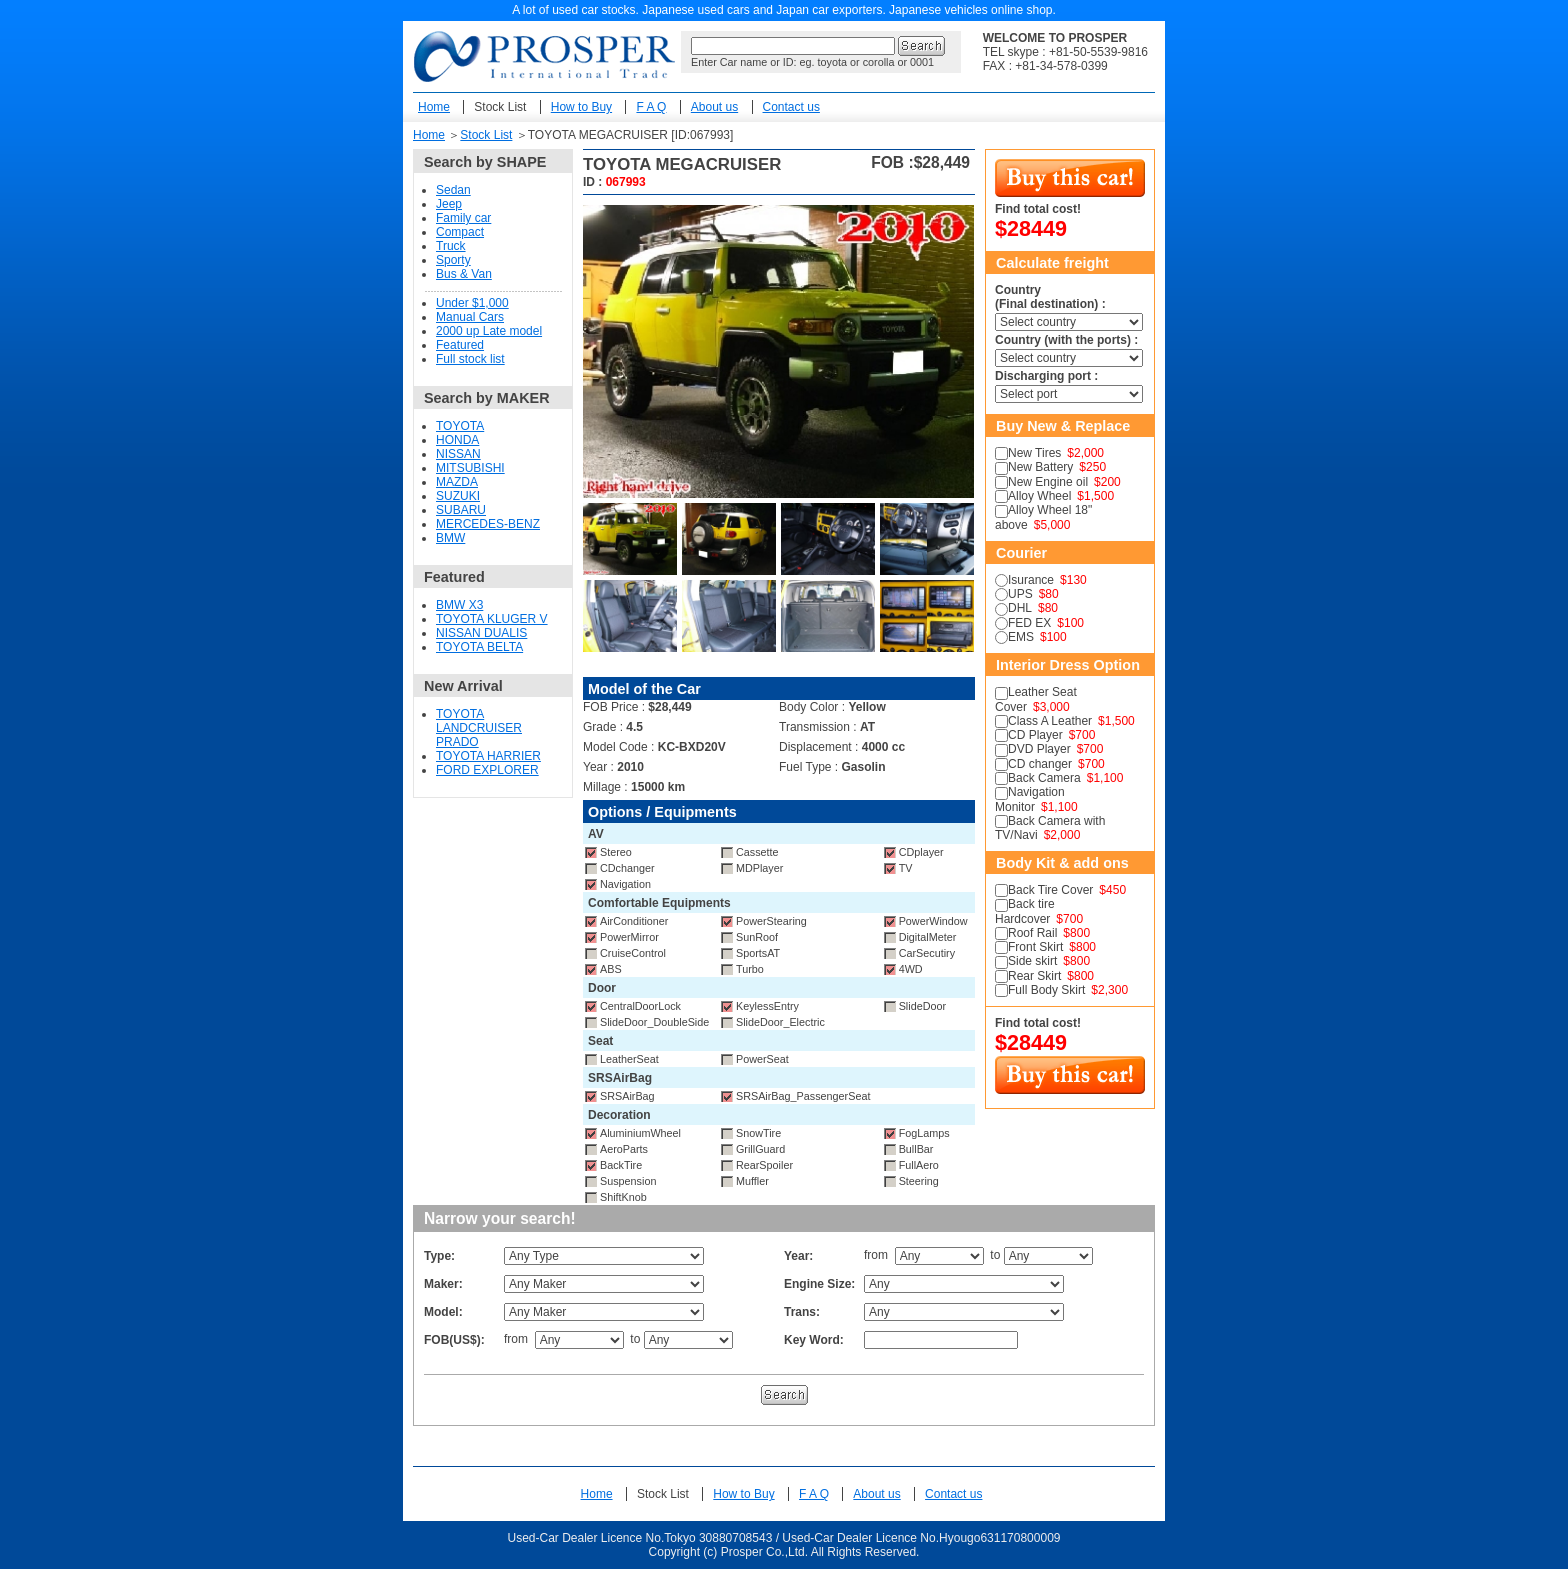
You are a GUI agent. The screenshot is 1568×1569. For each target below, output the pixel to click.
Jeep (449, 204)
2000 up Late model (489, 331)
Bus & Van (464, 274)
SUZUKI (458, 496)
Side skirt (1032, 961)
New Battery (1040, 467)
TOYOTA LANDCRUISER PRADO (479, 728)
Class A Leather (1050, 721)
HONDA (457, 440)
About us (714, 107)
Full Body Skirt (1046, 990)
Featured (460, 345)
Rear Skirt (1034, 976)
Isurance (1031, 580)
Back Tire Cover (1050, 890)
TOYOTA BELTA (479, 647)
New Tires (1034, 453)
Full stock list (470, 359)
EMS (1021, 637)
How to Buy (581, 107)
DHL (1020, 608)
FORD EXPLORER (487, 770)
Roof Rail (1032, 933)
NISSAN (458, 454)
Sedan (453, 190)
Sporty (453, 260)
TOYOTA (460, 426)
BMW (450, 538)
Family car (463, 218)
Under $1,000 (472, 303)
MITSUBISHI (470, 468)
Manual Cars (470, 317)
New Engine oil (1048, 482)
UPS (1020, 594)
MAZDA (457, 482)
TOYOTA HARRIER (488, 756)
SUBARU (461, 510)
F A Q (651, 107)
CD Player (1035, 735)
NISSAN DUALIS (481, 633)
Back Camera (1044, 778)
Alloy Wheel (1039, 496)
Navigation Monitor (1030, 799)
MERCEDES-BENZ (488, 524)
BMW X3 (459, 605)
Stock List (500, 107)
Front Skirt (1035, 947)
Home (434, 107)
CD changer (1040, 764)
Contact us (791, 107)
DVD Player (1039, 749)
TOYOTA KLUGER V (492, 619)
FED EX (1029, 623)
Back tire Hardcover (1025, 911)
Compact (460, 232)
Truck (451, 246)
